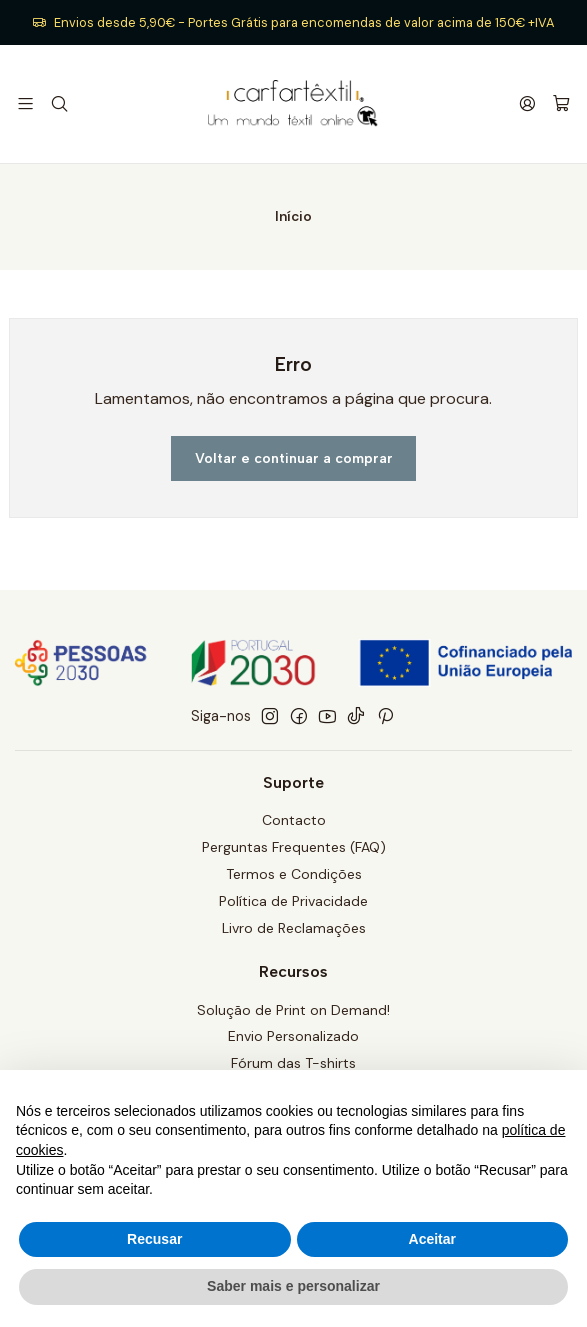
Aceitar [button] (432, 1239)
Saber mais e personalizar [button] (293, 1286)
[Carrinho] (561, 104)
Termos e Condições (294, 874)
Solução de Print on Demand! (293, 1010)
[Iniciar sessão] (527, 103)
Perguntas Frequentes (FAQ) (294, 847)
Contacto (294, 820)
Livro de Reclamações (294, 928)
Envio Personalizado (293, 1036)
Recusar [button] (154, 1239)
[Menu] (25, 103)
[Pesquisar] (58, 103)
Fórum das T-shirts (293, 1063)
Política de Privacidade (293, 901)
